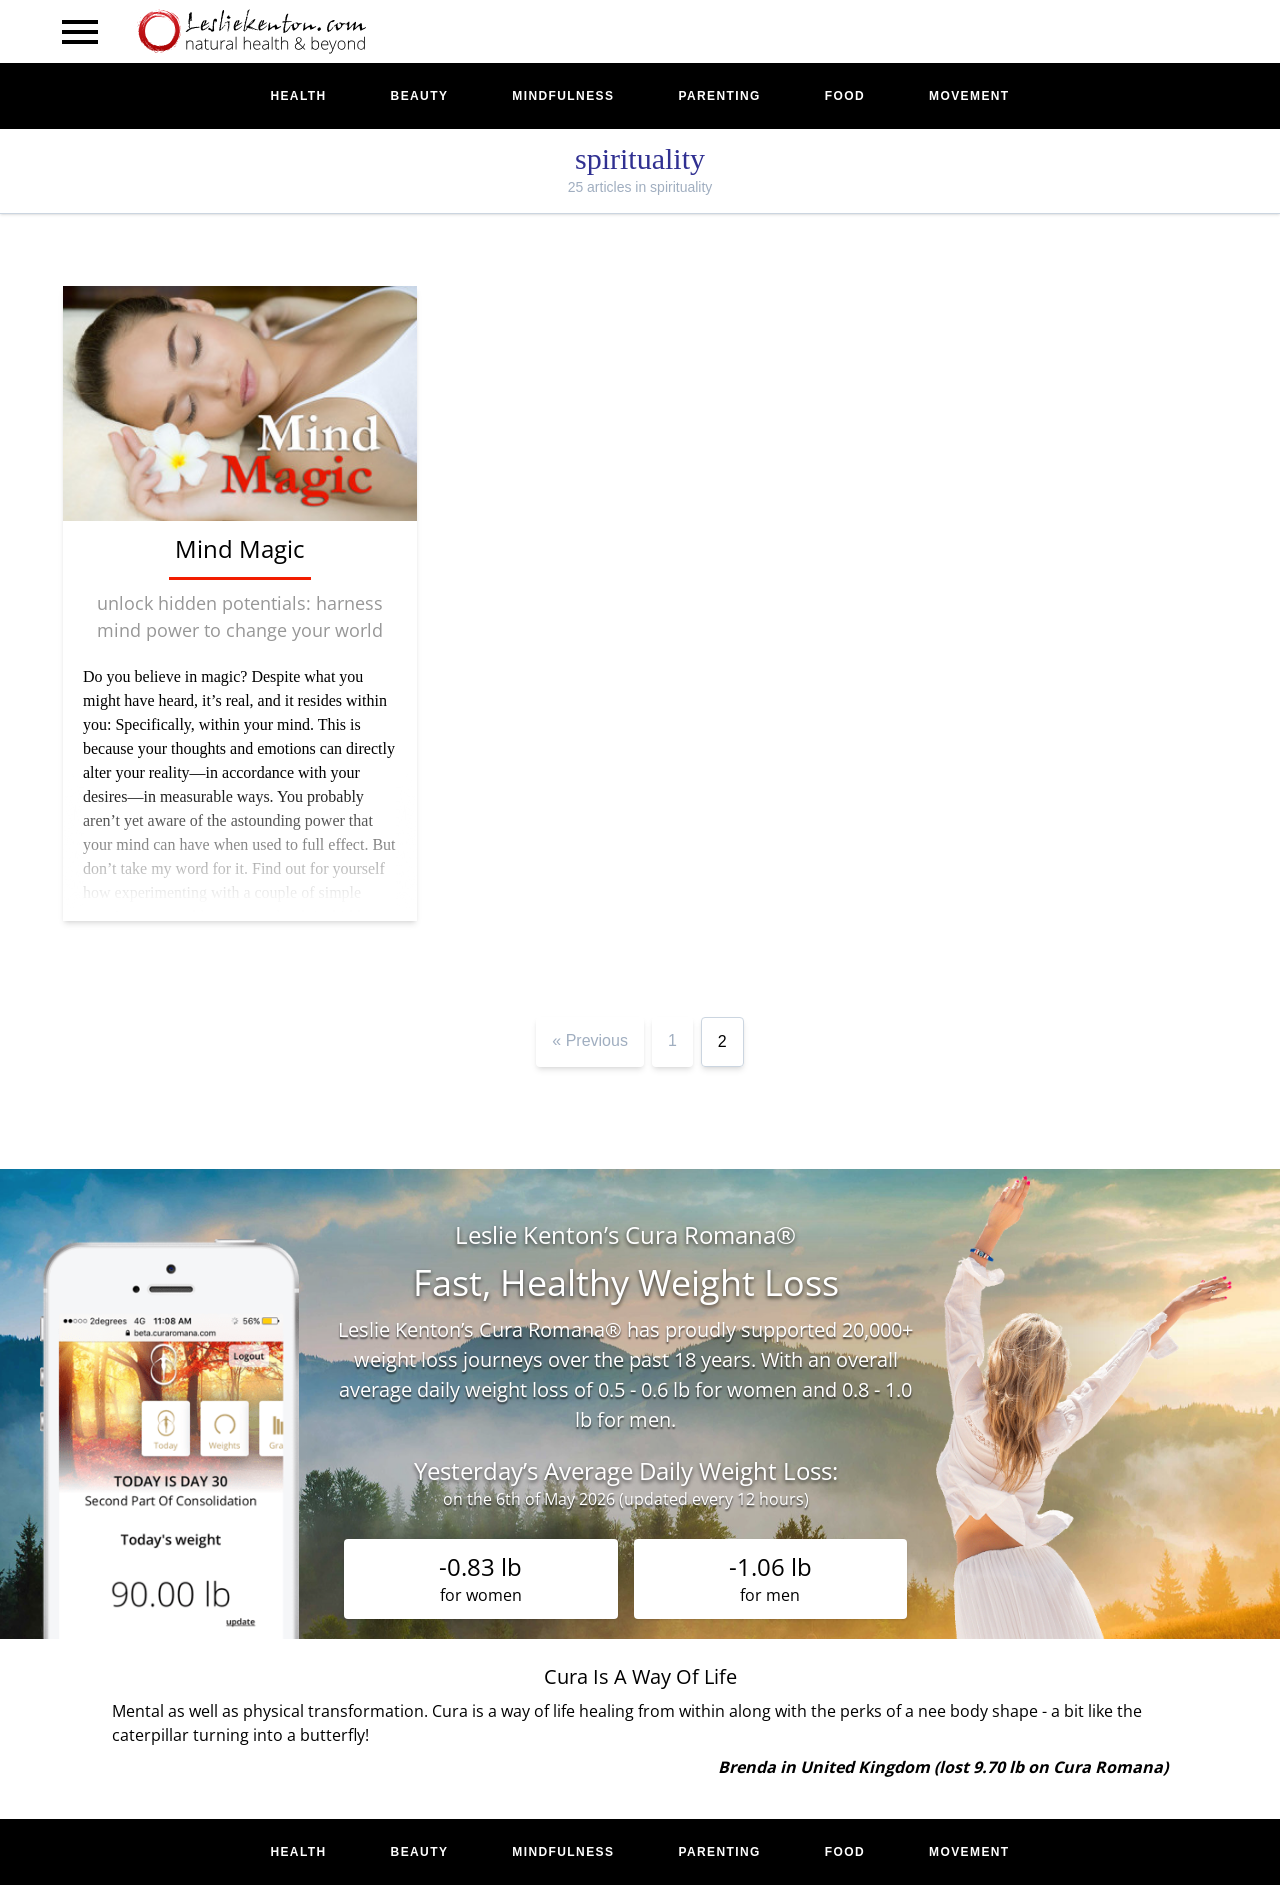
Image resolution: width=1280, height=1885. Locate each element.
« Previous (590, 1040)
